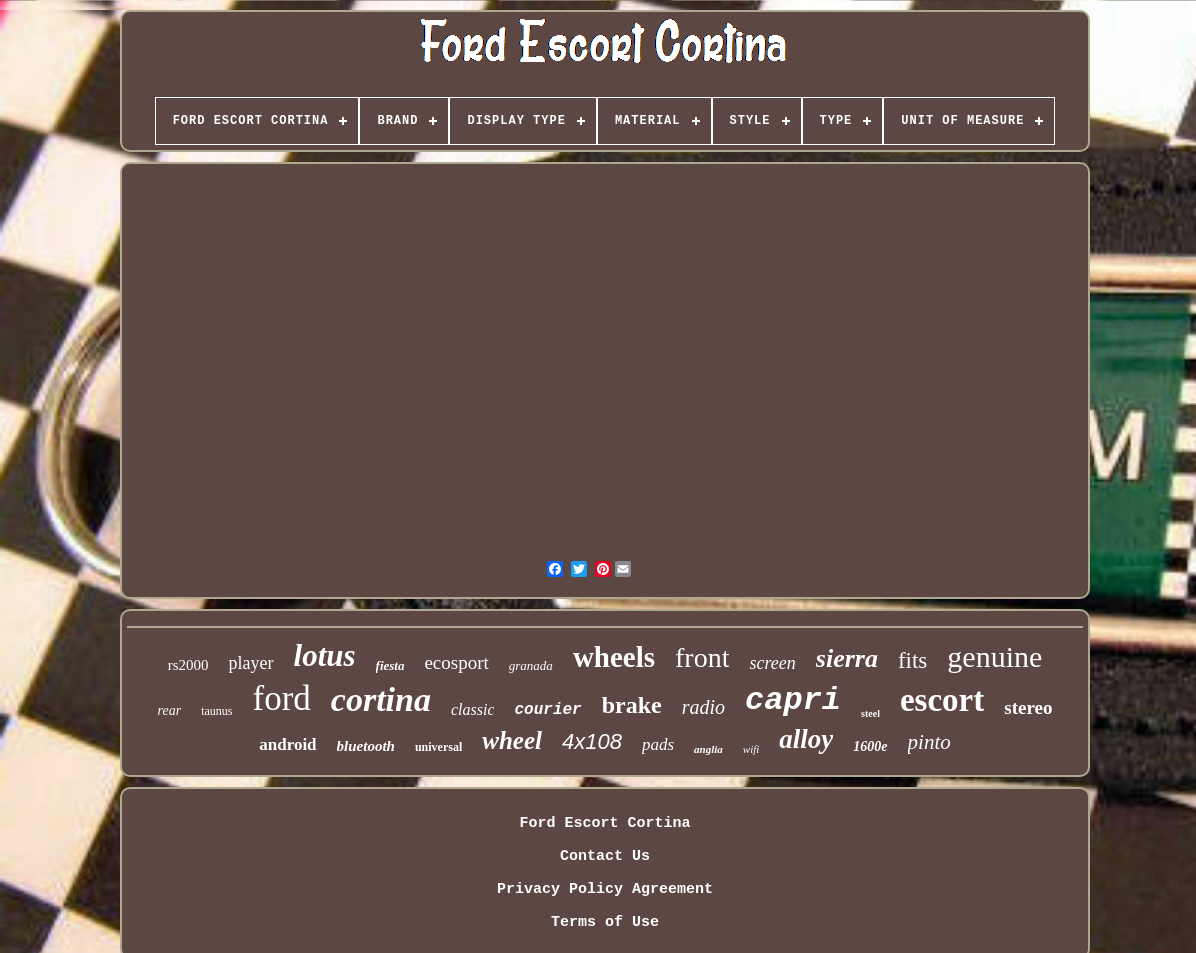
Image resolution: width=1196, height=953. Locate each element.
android (287, 744)
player (251, 663)
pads (658, 744)
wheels (614, 657)
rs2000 (188, 665)
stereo (1028, 707)
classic (473, 709)
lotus (325, 655)
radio (703, 707)
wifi (751, 749)
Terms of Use (605, 922)
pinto (929, 742)
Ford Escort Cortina (604, 823)
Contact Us (605, 856)
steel (870, 713)
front (702, 657)
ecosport (456, 662)
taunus (216, 711)
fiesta (390, 665)
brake (632, 705)
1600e (870, 746)
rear (170, 710)
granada (531, 665)
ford (282, 698)
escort (942, 700)
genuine (994, 656)
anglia (708, 749)
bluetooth (366, 746)
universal (438, 747)
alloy (806, 739)
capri (793, 700)
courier (547, 710)
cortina (381, 699)
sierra (847, 658)
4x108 (592, 741)
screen (772, 663)
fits (912, 660)
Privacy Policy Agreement (605, 889)
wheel (512, 740)
